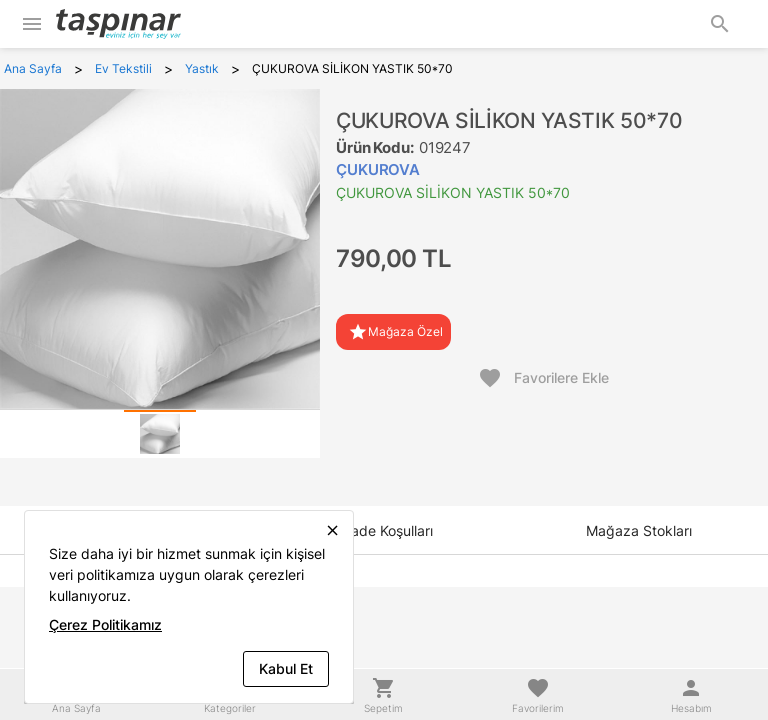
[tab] (160, 434)
